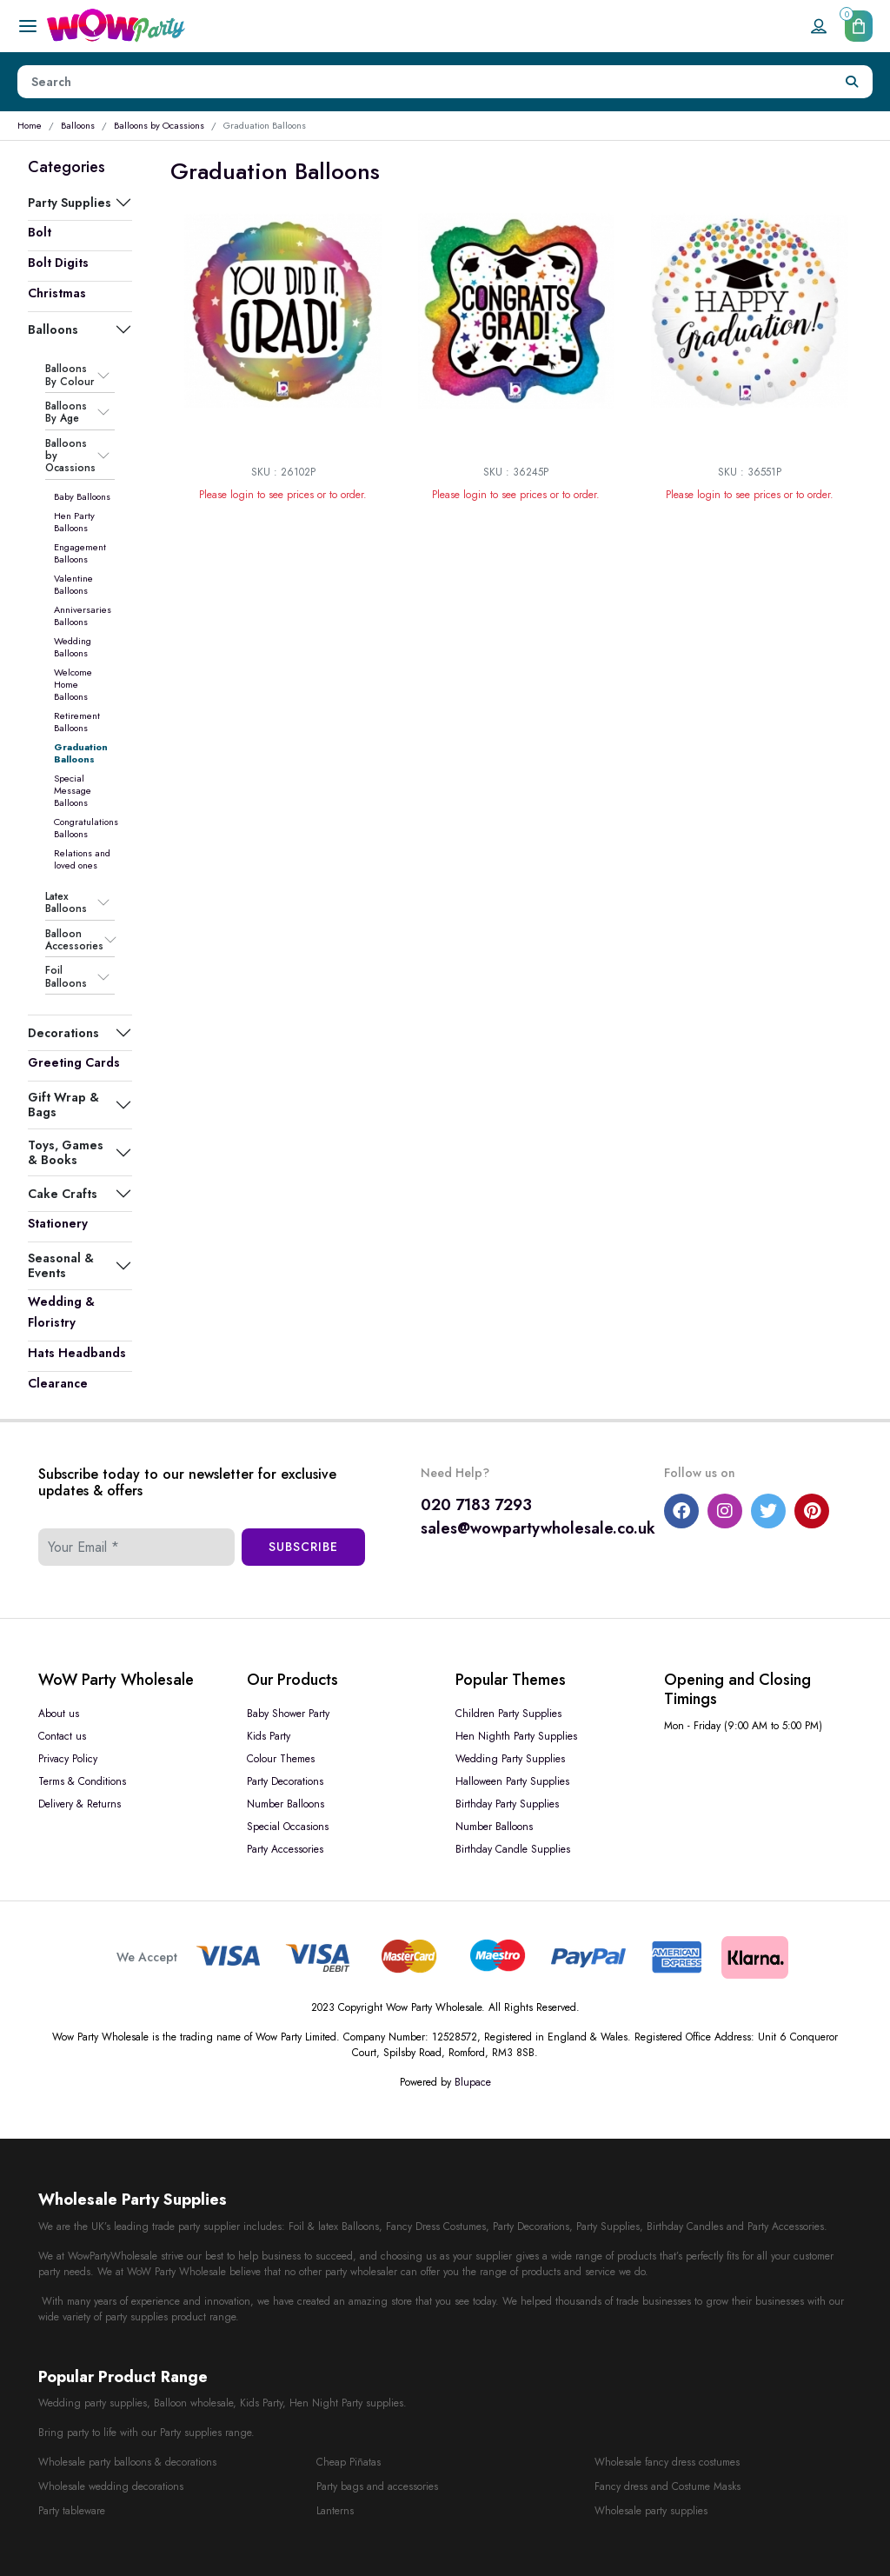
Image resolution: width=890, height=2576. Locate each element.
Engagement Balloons (80, 553)
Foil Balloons (66, 976)
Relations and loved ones (82, 859)
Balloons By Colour (69, 375)
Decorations (63, 1033)
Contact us (62, 1736)
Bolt (39, 232)
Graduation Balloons (81, 753)
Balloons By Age (66, 412)
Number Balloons (285, 1804)
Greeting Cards (74, 1062)
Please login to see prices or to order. (283, 495)
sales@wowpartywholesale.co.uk (538, 1528)
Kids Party (268, 1736)
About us (58, 1713)
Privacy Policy (67, 1759)
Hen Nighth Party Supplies (516, 1736)
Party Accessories (285, 1849)
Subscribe (303, 1546)
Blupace (473, 2082)
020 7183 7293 (476, 1505)
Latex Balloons (66, 902)
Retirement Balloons (77, 721)
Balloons (78, 125)
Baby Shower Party (288, 1713)
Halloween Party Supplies (512, 1781)
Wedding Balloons (72, 647)
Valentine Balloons (73, 584)
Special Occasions (288, 1826)
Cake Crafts (62, 1193)
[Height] (425, 81)
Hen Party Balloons (74, 521)
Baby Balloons (82, 496)
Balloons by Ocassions (159, 125)
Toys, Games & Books (65, 1152)
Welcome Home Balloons (73, 684)
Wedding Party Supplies (510, 1759)
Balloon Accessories (74, 940)
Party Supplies (69, 202)
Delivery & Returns (79, 1804)
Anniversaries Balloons (82, 615)
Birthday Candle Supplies (512, 1849)
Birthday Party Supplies (507, 1804)
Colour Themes (281, 1759)
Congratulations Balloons (86, 827)
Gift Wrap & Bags (63, 1104)
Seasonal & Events (61, 1265)
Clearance (58, 1383)
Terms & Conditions (82, 1781)
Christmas (57, 293)
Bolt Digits (58, 262)
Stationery (58, 1223)
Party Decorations (285, 1781)
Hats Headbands (77, 1352)
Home (29, 125)
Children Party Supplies (508, 1713)
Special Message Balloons (72, 790)
